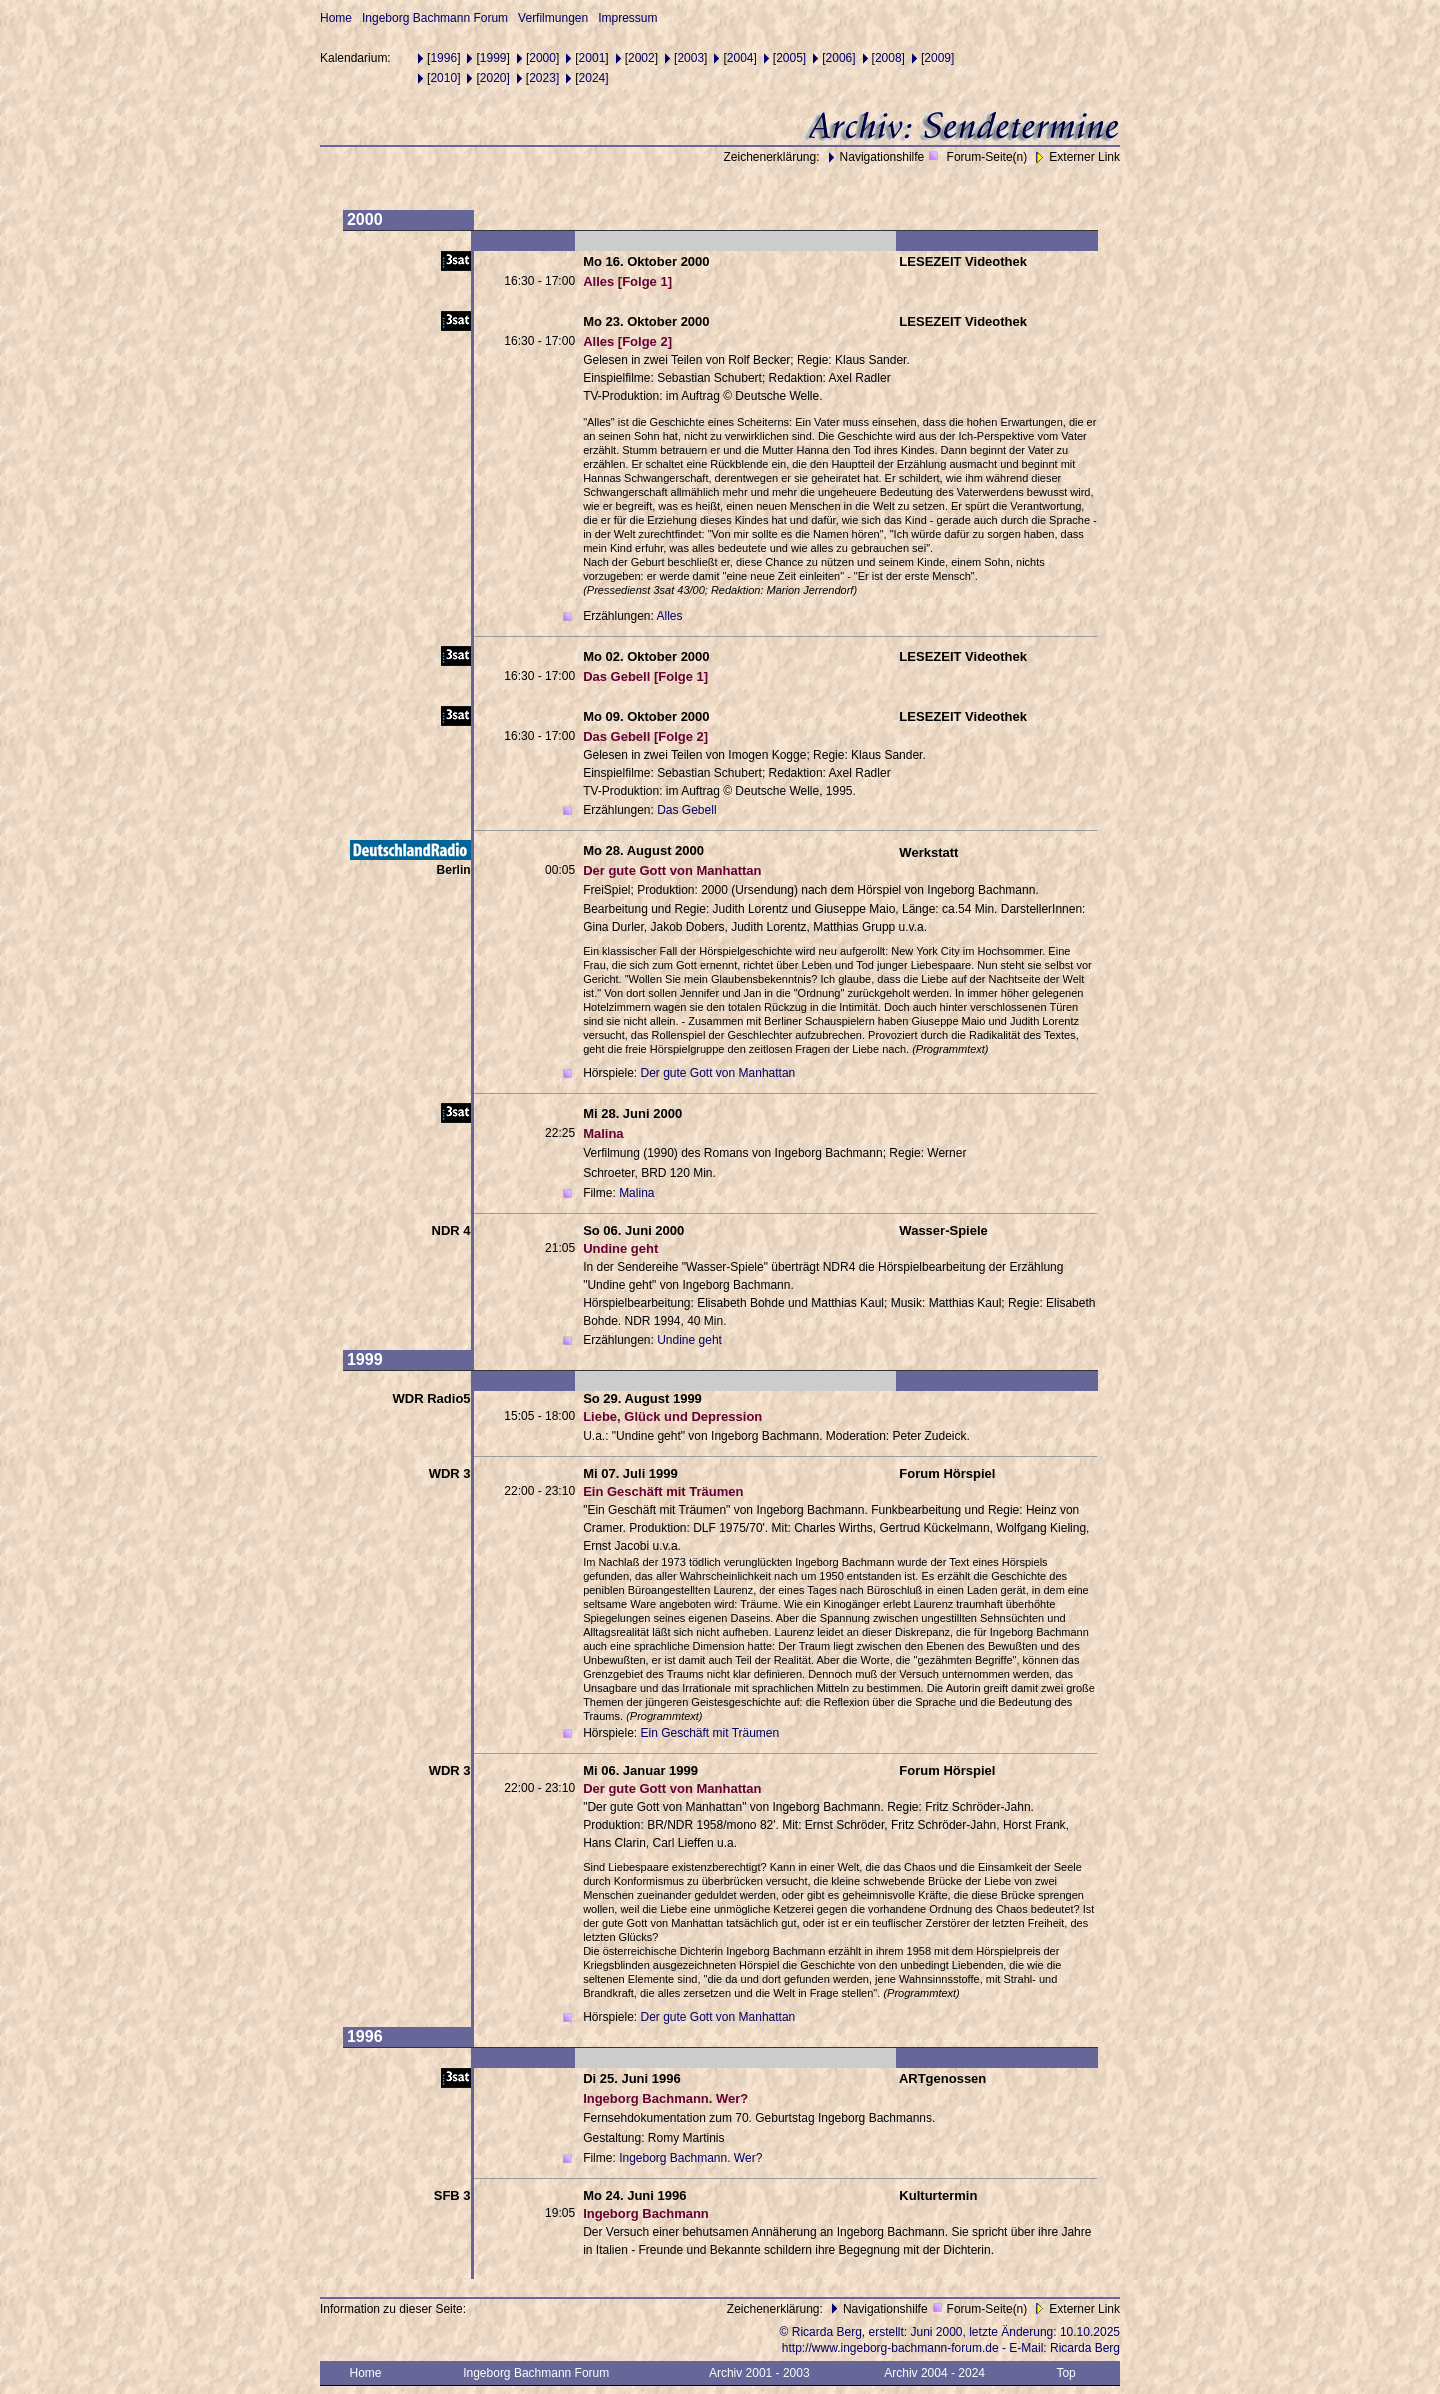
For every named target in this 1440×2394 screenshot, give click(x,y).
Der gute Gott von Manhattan (717, 1073)
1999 (493, 58)
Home (336, 18)
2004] (742, 58)
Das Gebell (686, 810)
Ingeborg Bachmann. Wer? (690, 2158)
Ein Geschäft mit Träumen (709, 1733)
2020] (495, 78)
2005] (791, 58)
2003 (690, 58)
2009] (939, 58)
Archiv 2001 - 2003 (759, 2373)
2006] (841, 58)
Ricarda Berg (1085, 2348)
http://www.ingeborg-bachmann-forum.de (890, 2348)
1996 (443, 58)
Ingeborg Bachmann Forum (435, 18)
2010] (445, 78)
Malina (636, 1193)
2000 (542, 58)
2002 (641, 58)
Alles (670, 616)
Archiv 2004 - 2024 (934, 2373)
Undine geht (689, 1340)
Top (1065, 2373)
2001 (592, 58)
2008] (890, 58)
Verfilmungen (553, 18)
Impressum (627, 18)
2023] (544, 78)
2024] (594, 78)
